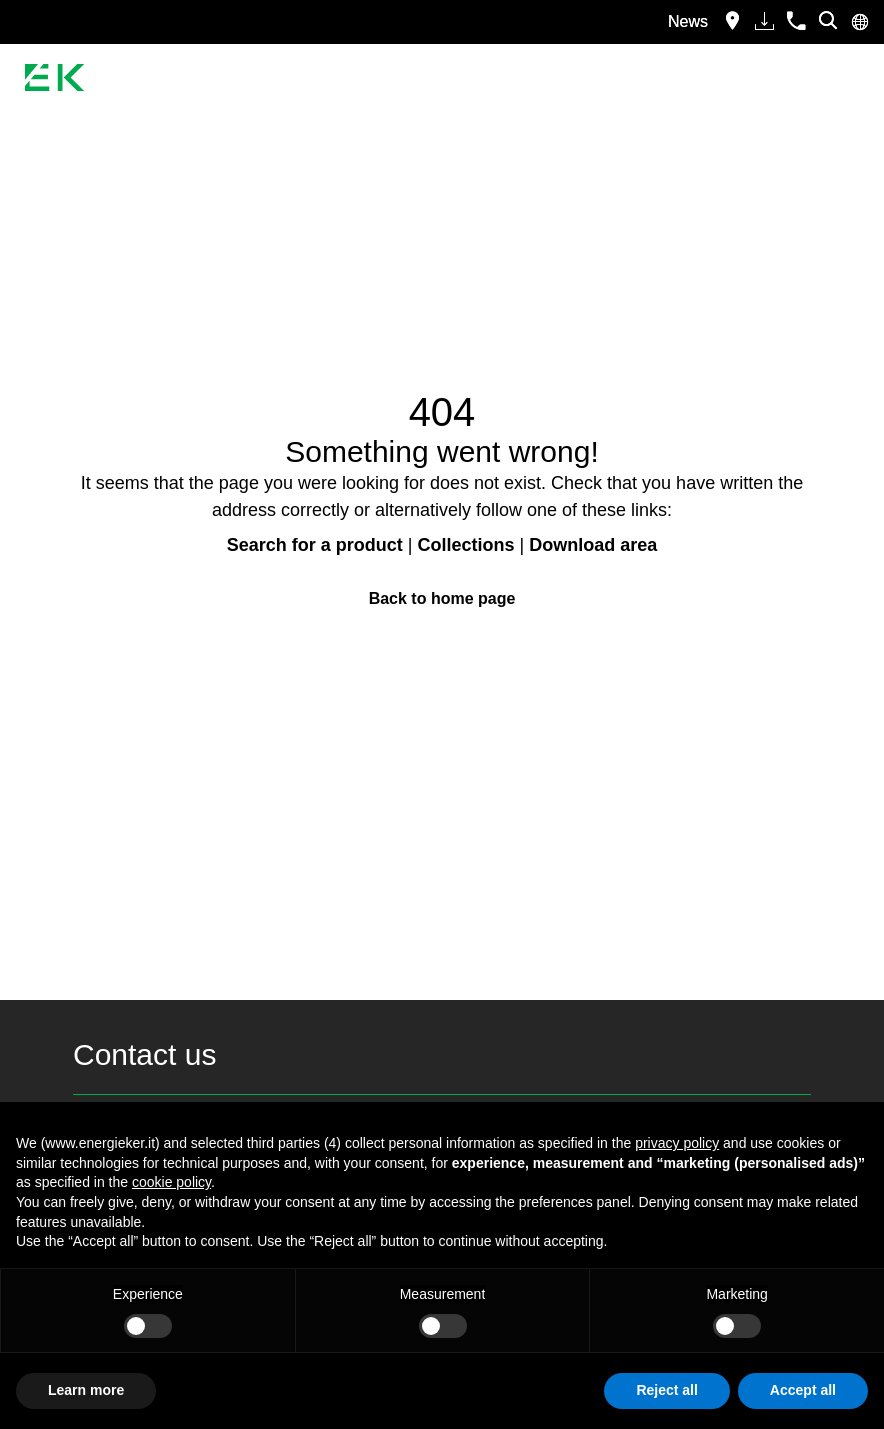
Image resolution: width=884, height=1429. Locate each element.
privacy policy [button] (677, 1143)
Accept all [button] (803, 1390)
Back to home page (442, 598)
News (688, 21)
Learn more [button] (86, 1390)
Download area (593, 545)
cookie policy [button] (171, 1182)
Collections (466, 545)
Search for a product (315, 545)
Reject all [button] (666, 1390)
